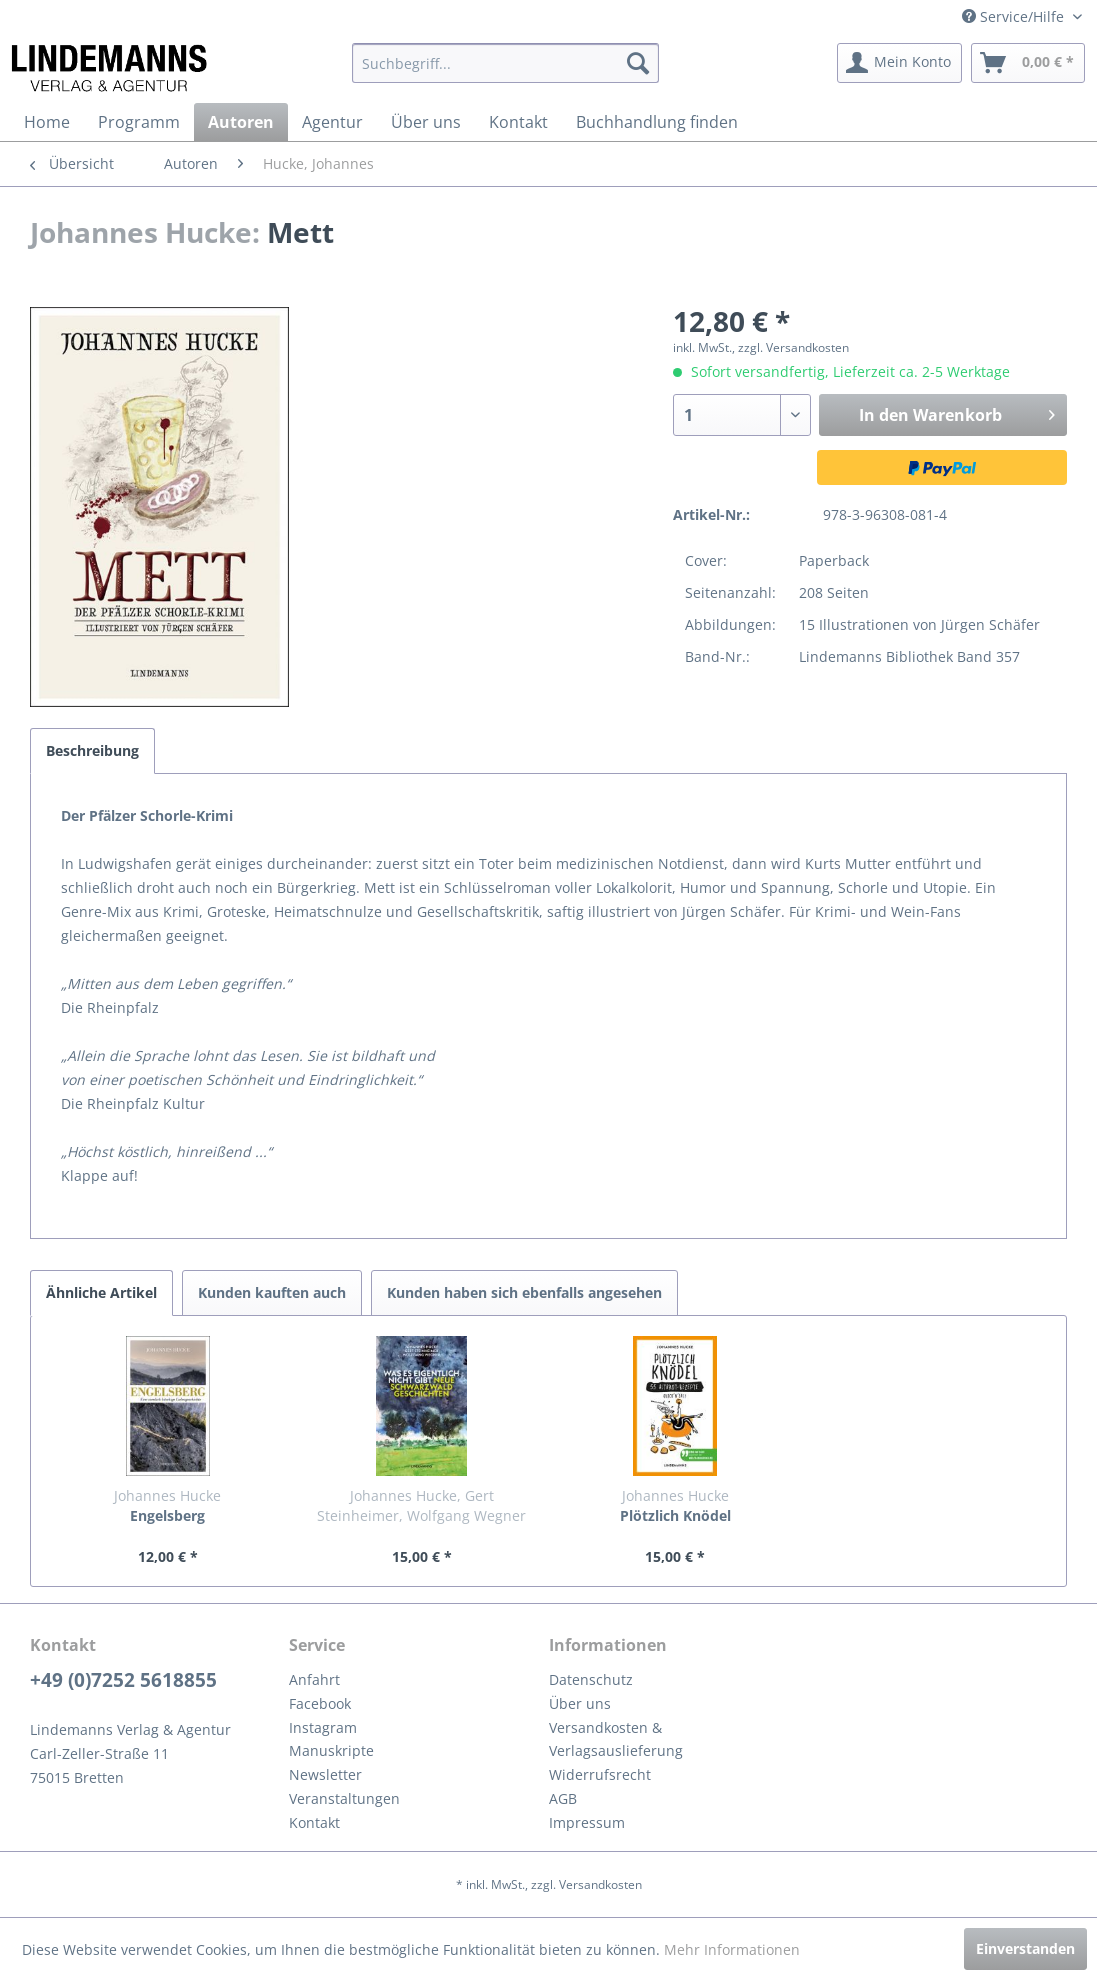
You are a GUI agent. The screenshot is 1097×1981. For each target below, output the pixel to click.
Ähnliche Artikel (101, 1292)
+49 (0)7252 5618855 (123, 1680)
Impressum (587, 1822)
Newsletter (325, 1774)
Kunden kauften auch (272, 1292)
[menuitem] (505, 63)
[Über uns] (426, 122)
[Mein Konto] (899, 63)
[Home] (47, 122)
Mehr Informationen (732, 1949)
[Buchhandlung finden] (657, 122)
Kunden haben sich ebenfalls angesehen (524, 1292)
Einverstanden (1025, 1948)
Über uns (580, 1703)
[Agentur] (332, 122)
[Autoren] (241, 122)
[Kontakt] (518, 122)
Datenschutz (591, 1679)
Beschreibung (92, 750)
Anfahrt (314, 1679)
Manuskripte (331, 1750)
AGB (563, 1798)
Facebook (320, 1703)
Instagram (323, 1727)
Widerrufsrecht (600, 1774)
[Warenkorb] (1028, 63)
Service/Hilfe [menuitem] (1015, 16)
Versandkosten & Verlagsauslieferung (616, 1739)
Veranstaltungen (344, 1798)
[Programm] (139, 122)
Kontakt (314, 1822)
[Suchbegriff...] (505, 63)
